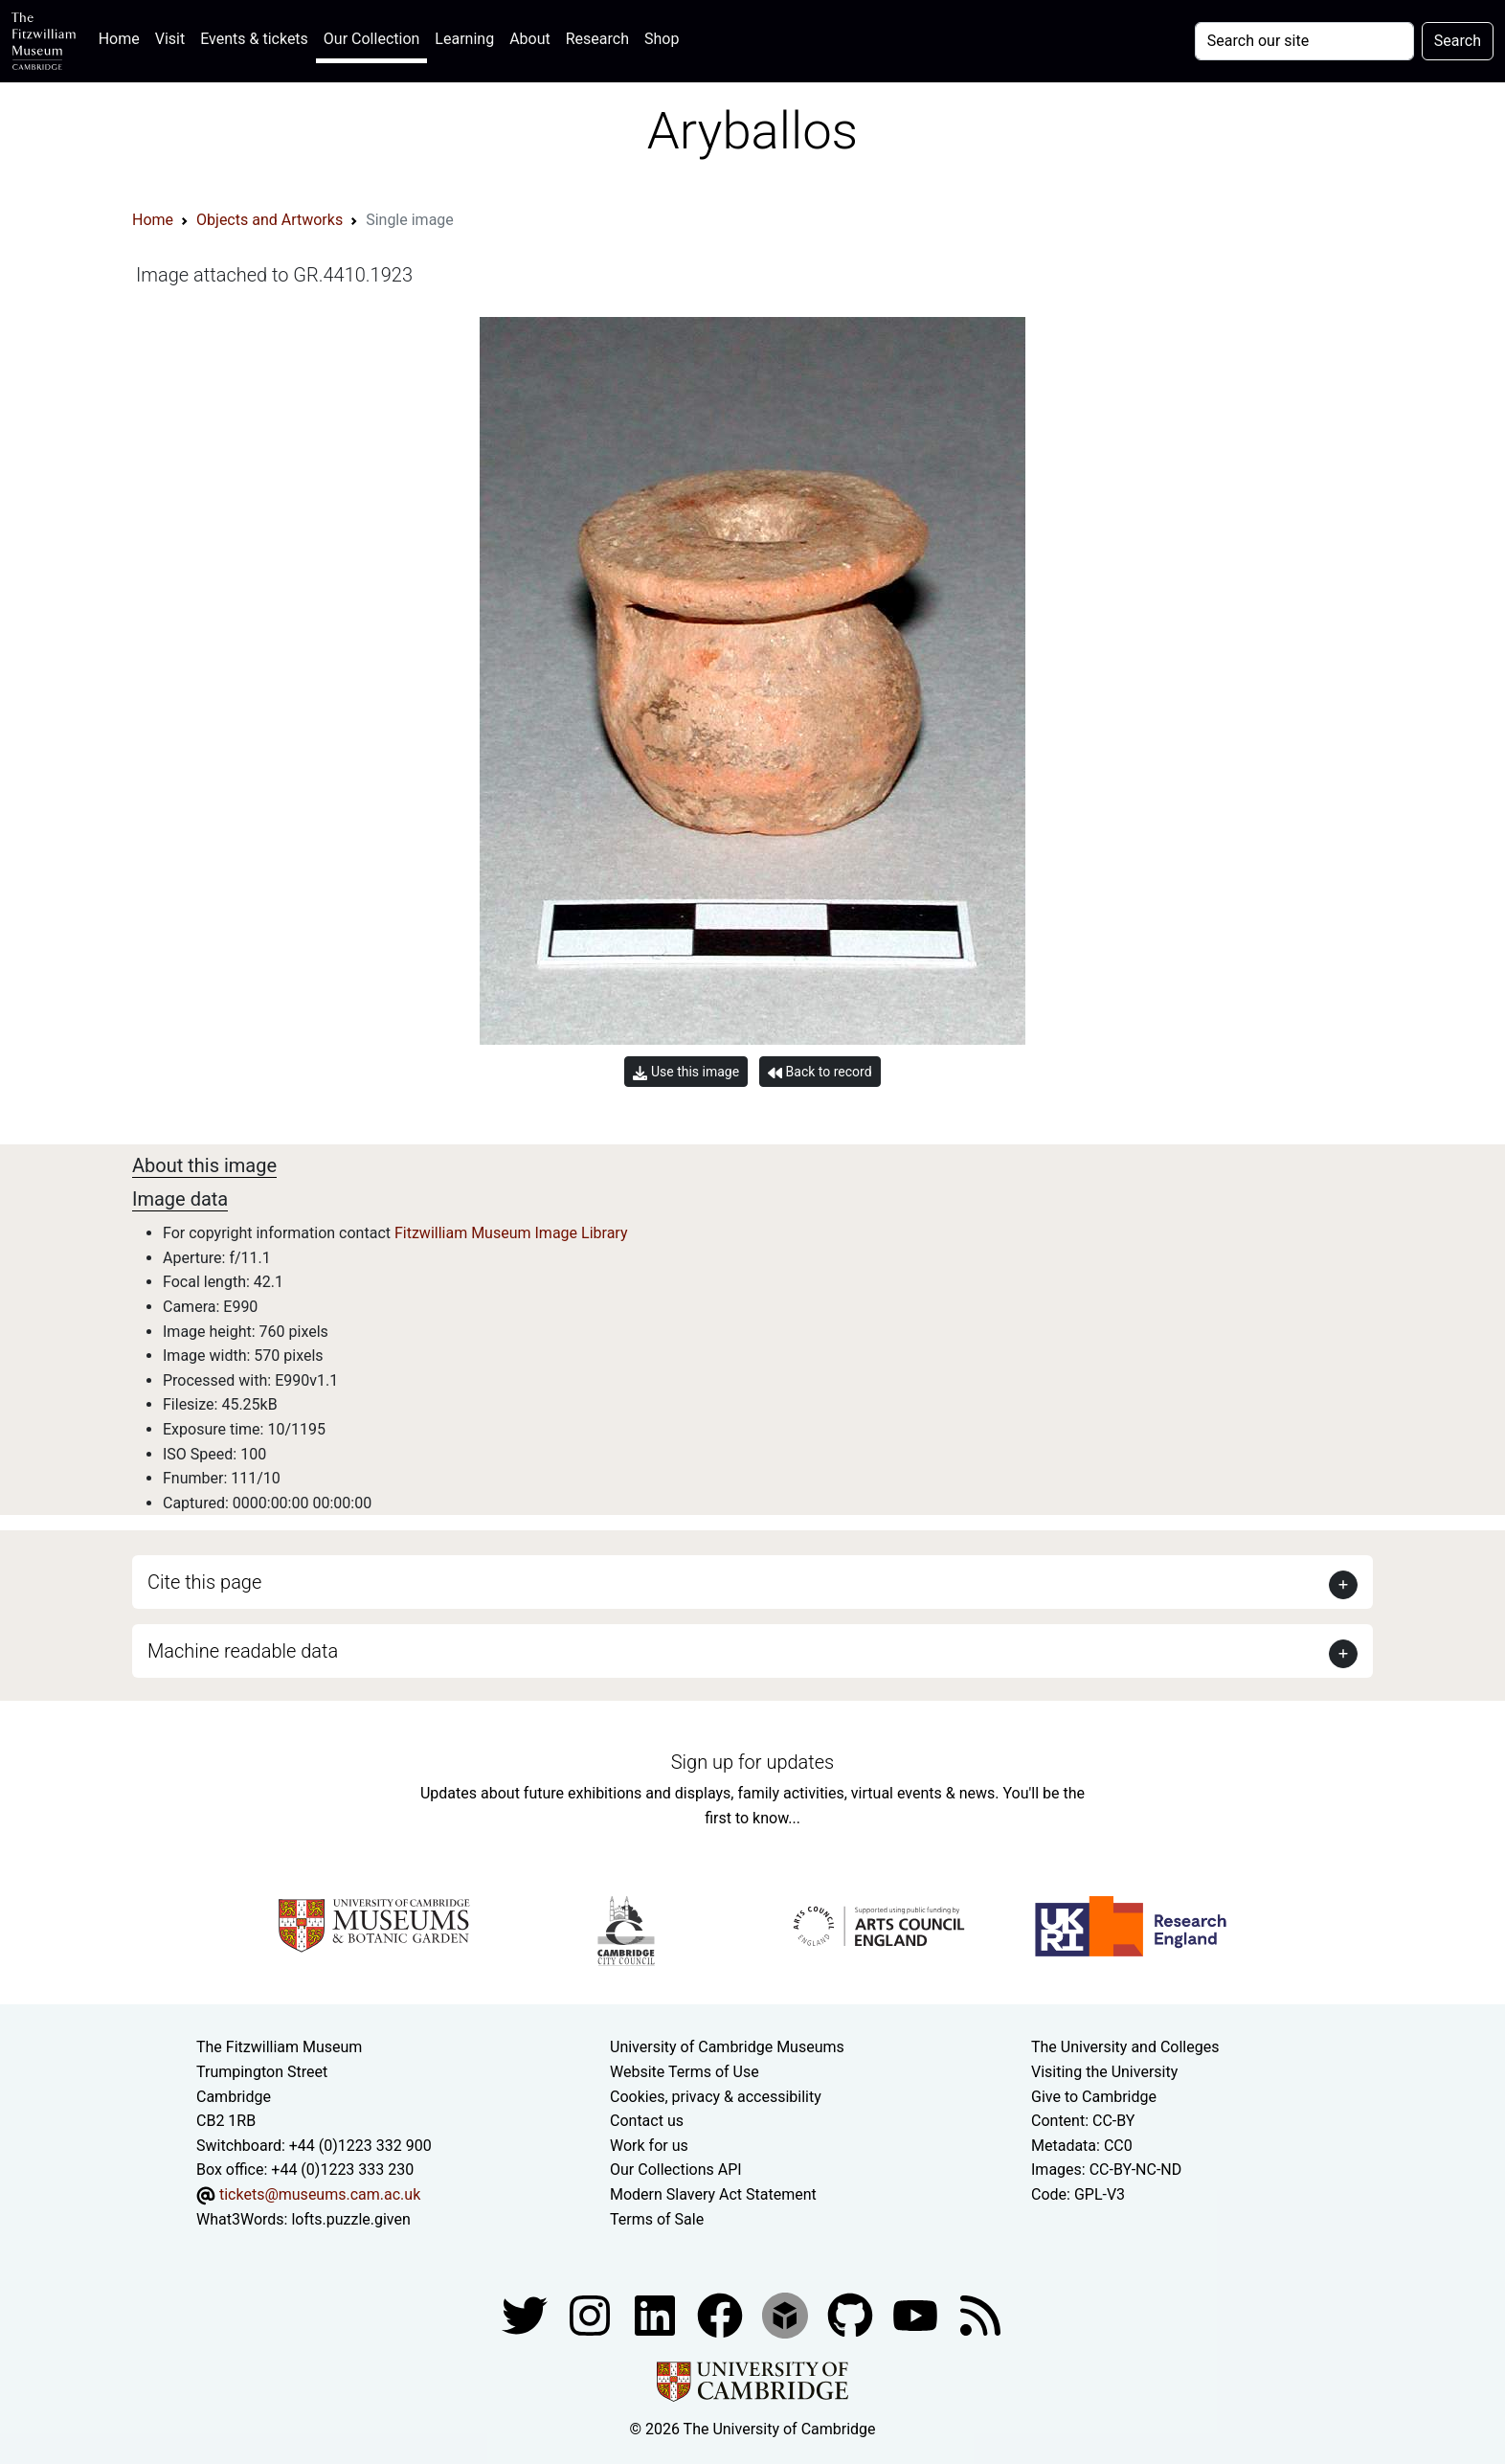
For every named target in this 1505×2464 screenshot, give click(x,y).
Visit (170, 39)
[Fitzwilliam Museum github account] (852, 2314)
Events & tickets (254, 39)
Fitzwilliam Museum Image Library (511, 1233)
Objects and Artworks (269, 220)
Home (123, 37)
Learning (464, 39)
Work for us (649, 2145)
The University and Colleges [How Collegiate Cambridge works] (1125, 2047)
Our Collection (371, 39)
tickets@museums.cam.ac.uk (319, 2194)
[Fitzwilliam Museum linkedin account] (721, 2314)
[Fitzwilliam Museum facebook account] (656, 2314)
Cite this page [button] (204, 1582)
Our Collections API (676, 2169)
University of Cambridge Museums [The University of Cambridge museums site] (727, 2047)
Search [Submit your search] (1457, 41)
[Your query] (1304, 41)
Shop (661, 39)
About (529, 39)
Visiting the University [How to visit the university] (1104, 2072)
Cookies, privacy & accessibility (715, 2097)
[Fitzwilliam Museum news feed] (980, 2314)
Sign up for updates (752, 1762)
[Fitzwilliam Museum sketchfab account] (787, 2314)
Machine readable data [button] (242, 1650)
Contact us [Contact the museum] (647, 2121)
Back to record (819, 1072)
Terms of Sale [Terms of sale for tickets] (657, 2219)
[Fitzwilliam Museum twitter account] (526, 2314)
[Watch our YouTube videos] (917, 2314)
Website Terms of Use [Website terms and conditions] (684, 2072)
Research (597, 39)
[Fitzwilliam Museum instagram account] (591, 2314)
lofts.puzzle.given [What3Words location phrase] (350, 2219)
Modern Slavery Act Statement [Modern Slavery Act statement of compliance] (713, 2194)
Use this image (686, 1072)
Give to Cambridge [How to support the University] (1094, 2097)
